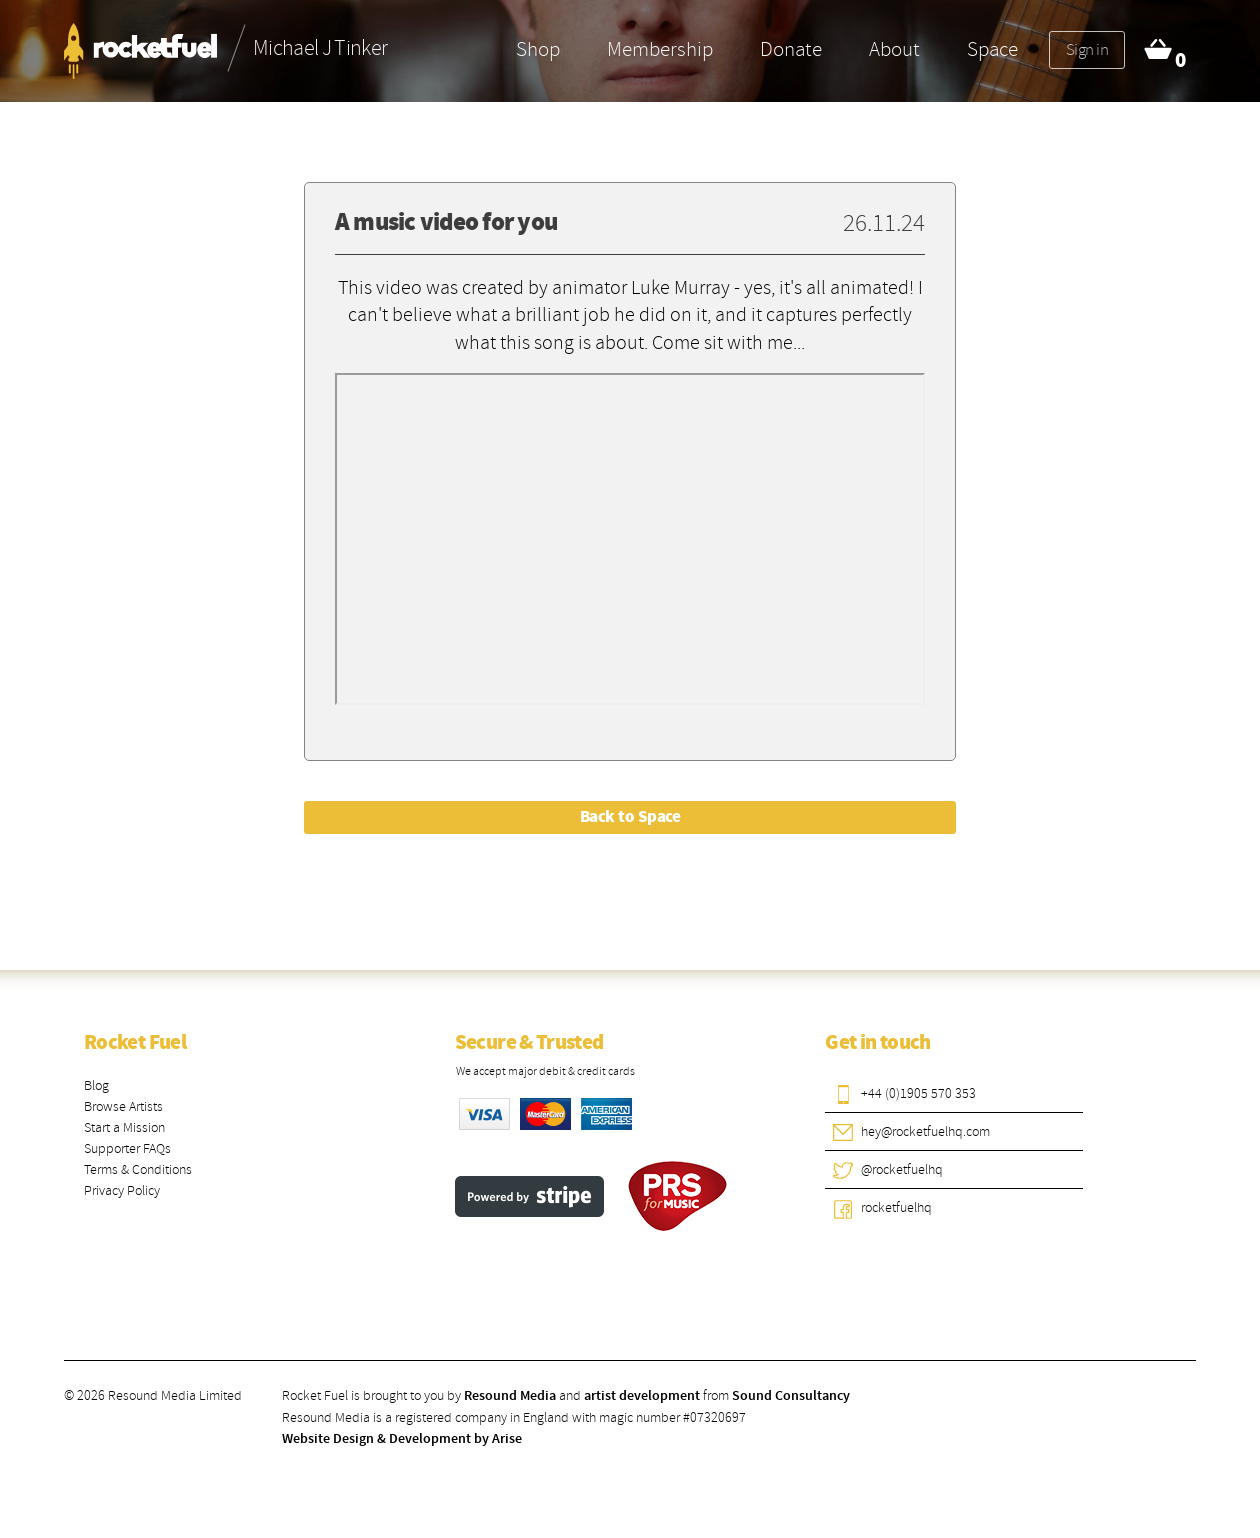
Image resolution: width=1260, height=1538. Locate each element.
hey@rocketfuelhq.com (925, 1131)
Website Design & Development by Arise (402, 1439)
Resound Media (510, 1396)
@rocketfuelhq (902, 1169)
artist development (642, 1396)
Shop (538, 49)
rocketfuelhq (896, 1207)
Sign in (1087, 49)
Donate (791, 49)
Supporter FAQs (127, 1148)
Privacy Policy (122, 1190)
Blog (96, 1085)
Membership (660, 49)
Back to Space (630, 817)
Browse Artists (123, 1106)
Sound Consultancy (791, 1396)
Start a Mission (124, 1127)
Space (992, 49)
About (894, 49)
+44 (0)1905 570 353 (918, 1093)
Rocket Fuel (135, 1043)
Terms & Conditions (138, 1169)
